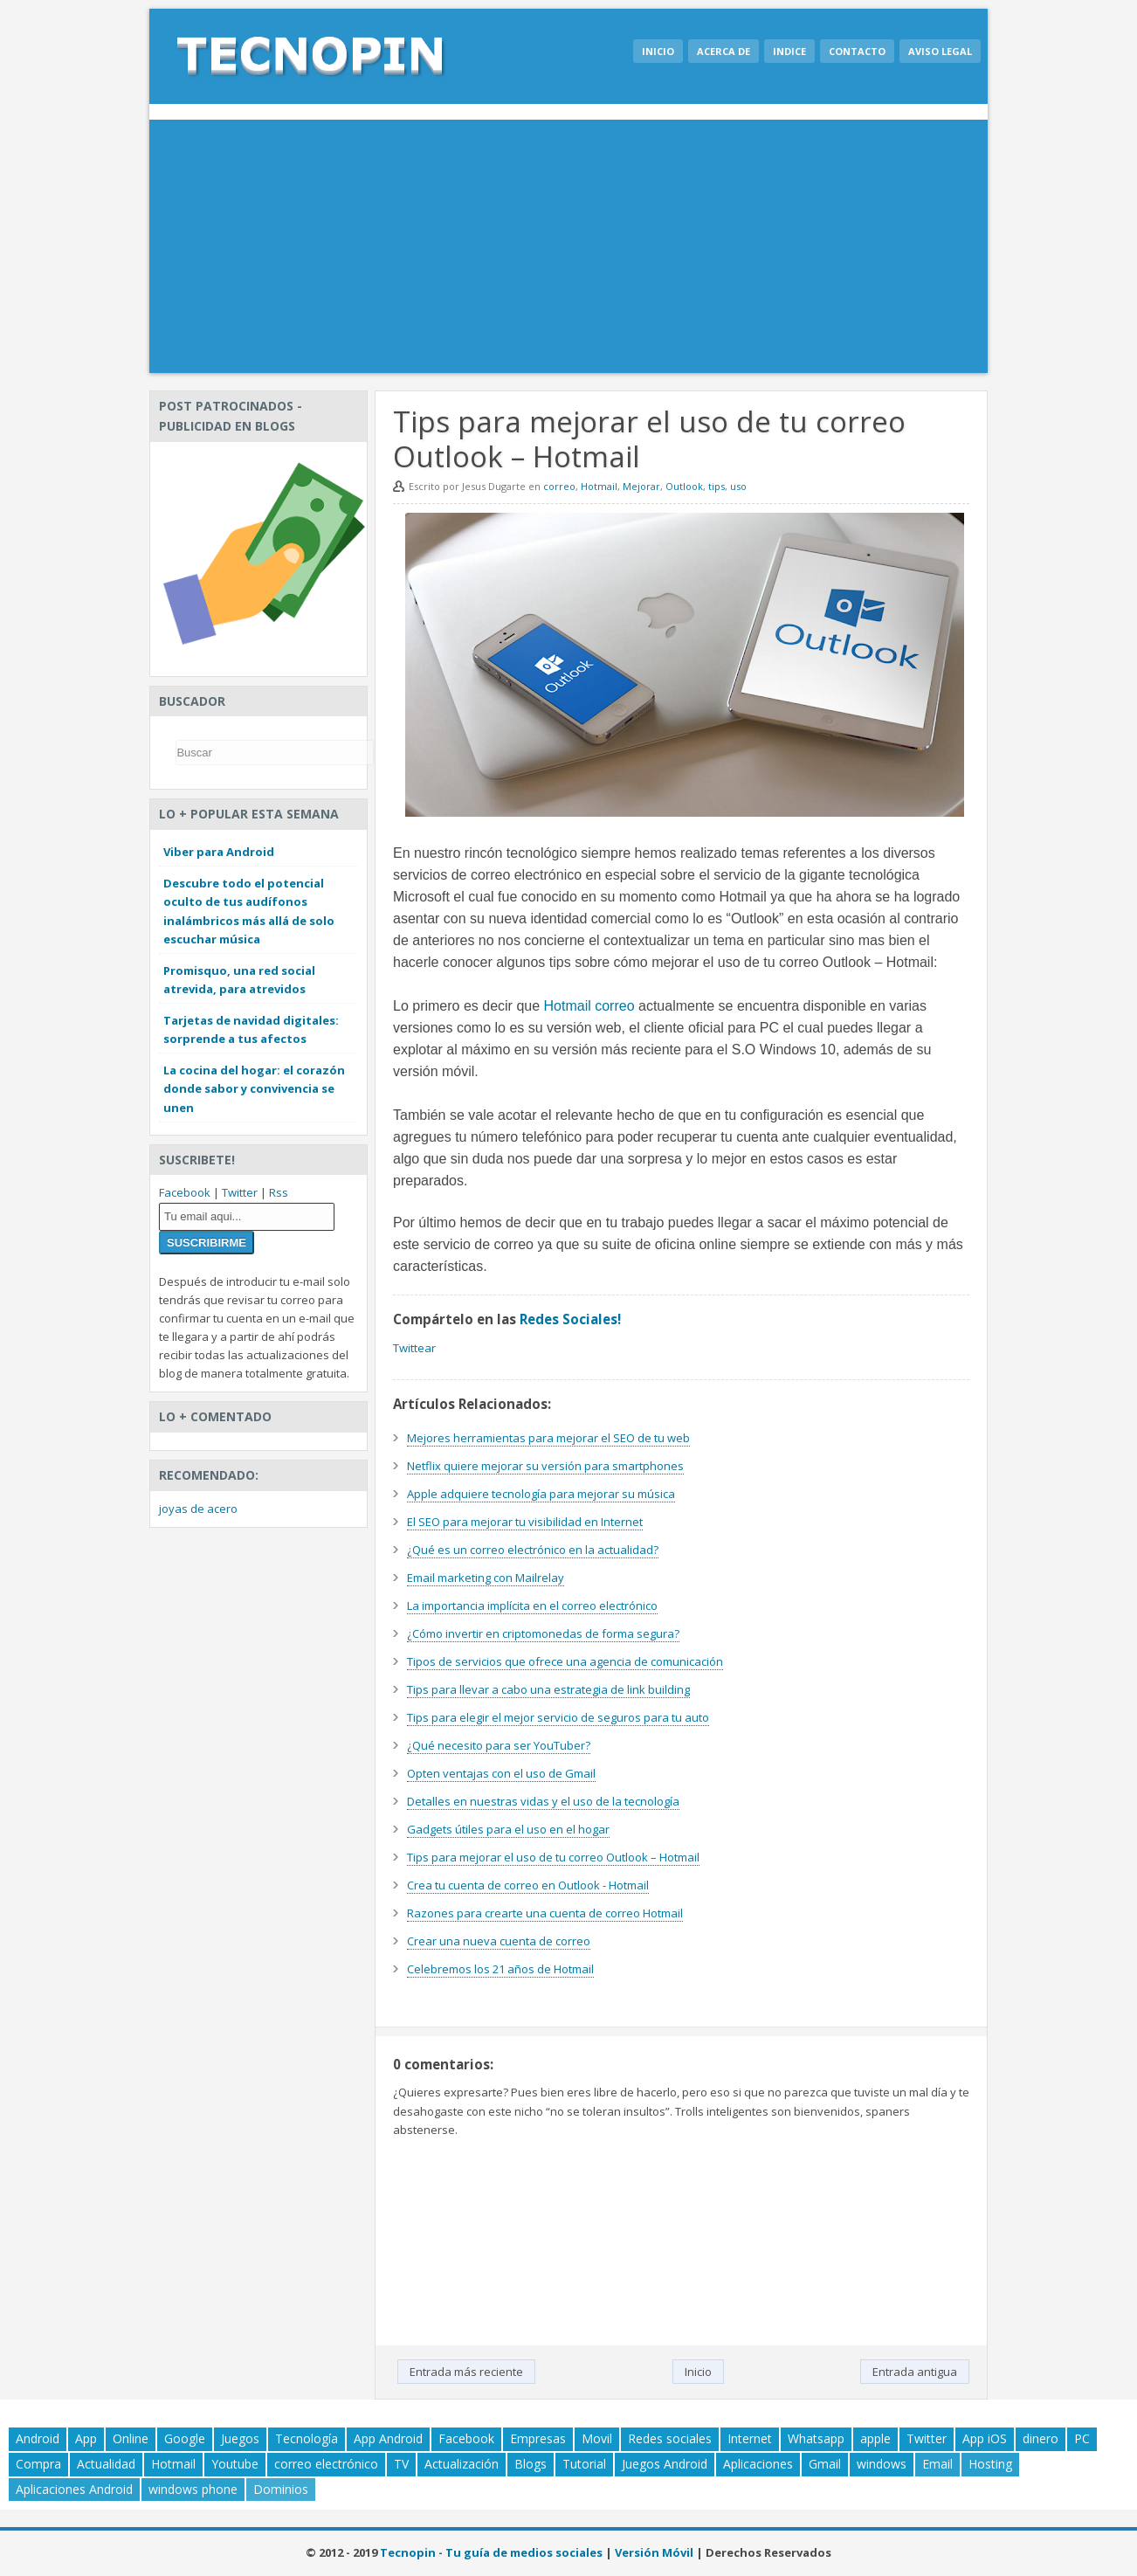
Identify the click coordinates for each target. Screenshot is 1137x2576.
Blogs (530, 2463)
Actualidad (106, 2463)
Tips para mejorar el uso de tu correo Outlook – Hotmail (553, 1857)
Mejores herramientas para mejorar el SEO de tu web (548, 1438)
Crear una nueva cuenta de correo (498, 1941)
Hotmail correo (589, 1005)
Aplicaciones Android (74, 2489)
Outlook (684, 486)
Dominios (280, 2489)
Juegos (240, 2438)
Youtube (234, 2463)
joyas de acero (198, 1508)
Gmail (825, 2463)
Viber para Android (218, 852)
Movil (597, 2438)
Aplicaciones (758, 2463)
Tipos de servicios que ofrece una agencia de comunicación (565, 1661)
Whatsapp (816, 2438)
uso (738, 486)
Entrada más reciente (466, 2371)
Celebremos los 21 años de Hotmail (500, 1969)
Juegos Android (664, 2463)
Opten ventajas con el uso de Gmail (501, 1773)
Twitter (240, 1192)
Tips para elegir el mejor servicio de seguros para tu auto (558, 1717)
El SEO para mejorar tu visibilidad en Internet (525, 1522)
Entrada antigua (914, 2371)
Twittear (414, 1348)
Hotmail (599, 486)
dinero (1040, 2438)
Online (130, 2438)
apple (875, 2438)
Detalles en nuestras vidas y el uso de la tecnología (543, 1801)
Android (37, 2438)
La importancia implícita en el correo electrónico (532, 1605)
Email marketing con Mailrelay (485, 1577)
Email (937, 2463)
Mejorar (641, 486)
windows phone (193, 2489)
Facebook (184, 1192)
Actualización (461, 2463)
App (86, 2438)
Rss (278, 1192)
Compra (38, 2463)
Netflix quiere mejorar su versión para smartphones (545, 1466)
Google (184, 2438)
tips (716, 486)
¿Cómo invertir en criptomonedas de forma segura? (543, 1633)
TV (401, 2463)
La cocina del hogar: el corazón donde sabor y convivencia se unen (254, 1088)
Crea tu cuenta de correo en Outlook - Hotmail (528, 1885)
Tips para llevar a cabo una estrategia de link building (548, 1689)
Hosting (990, 2463)
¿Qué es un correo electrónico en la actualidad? (532, 1549)
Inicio (658, 51)
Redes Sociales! (570, 1319)
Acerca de (723, 51)
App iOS (984, 2438)
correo (559, 486)
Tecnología (306, 2438)
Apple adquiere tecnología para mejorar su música (541, 1494)
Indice (789, 51)
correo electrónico (326, 2463)
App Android (388, 2438)
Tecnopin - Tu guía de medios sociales (491, 2552)
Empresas (538, 2438)
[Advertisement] (568, 250)
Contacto (857, 51)
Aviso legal (940, 51)
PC (1082, 2438)
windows (881, 2463)
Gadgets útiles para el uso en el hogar (508, 1829)
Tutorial (584, 2463)
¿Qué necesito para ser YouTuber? (498, 1745)
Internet (749, 2438)
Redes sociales (670, 2438)
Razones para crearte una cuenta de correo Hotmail (545, 1913)
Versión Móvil (654, 2552)
